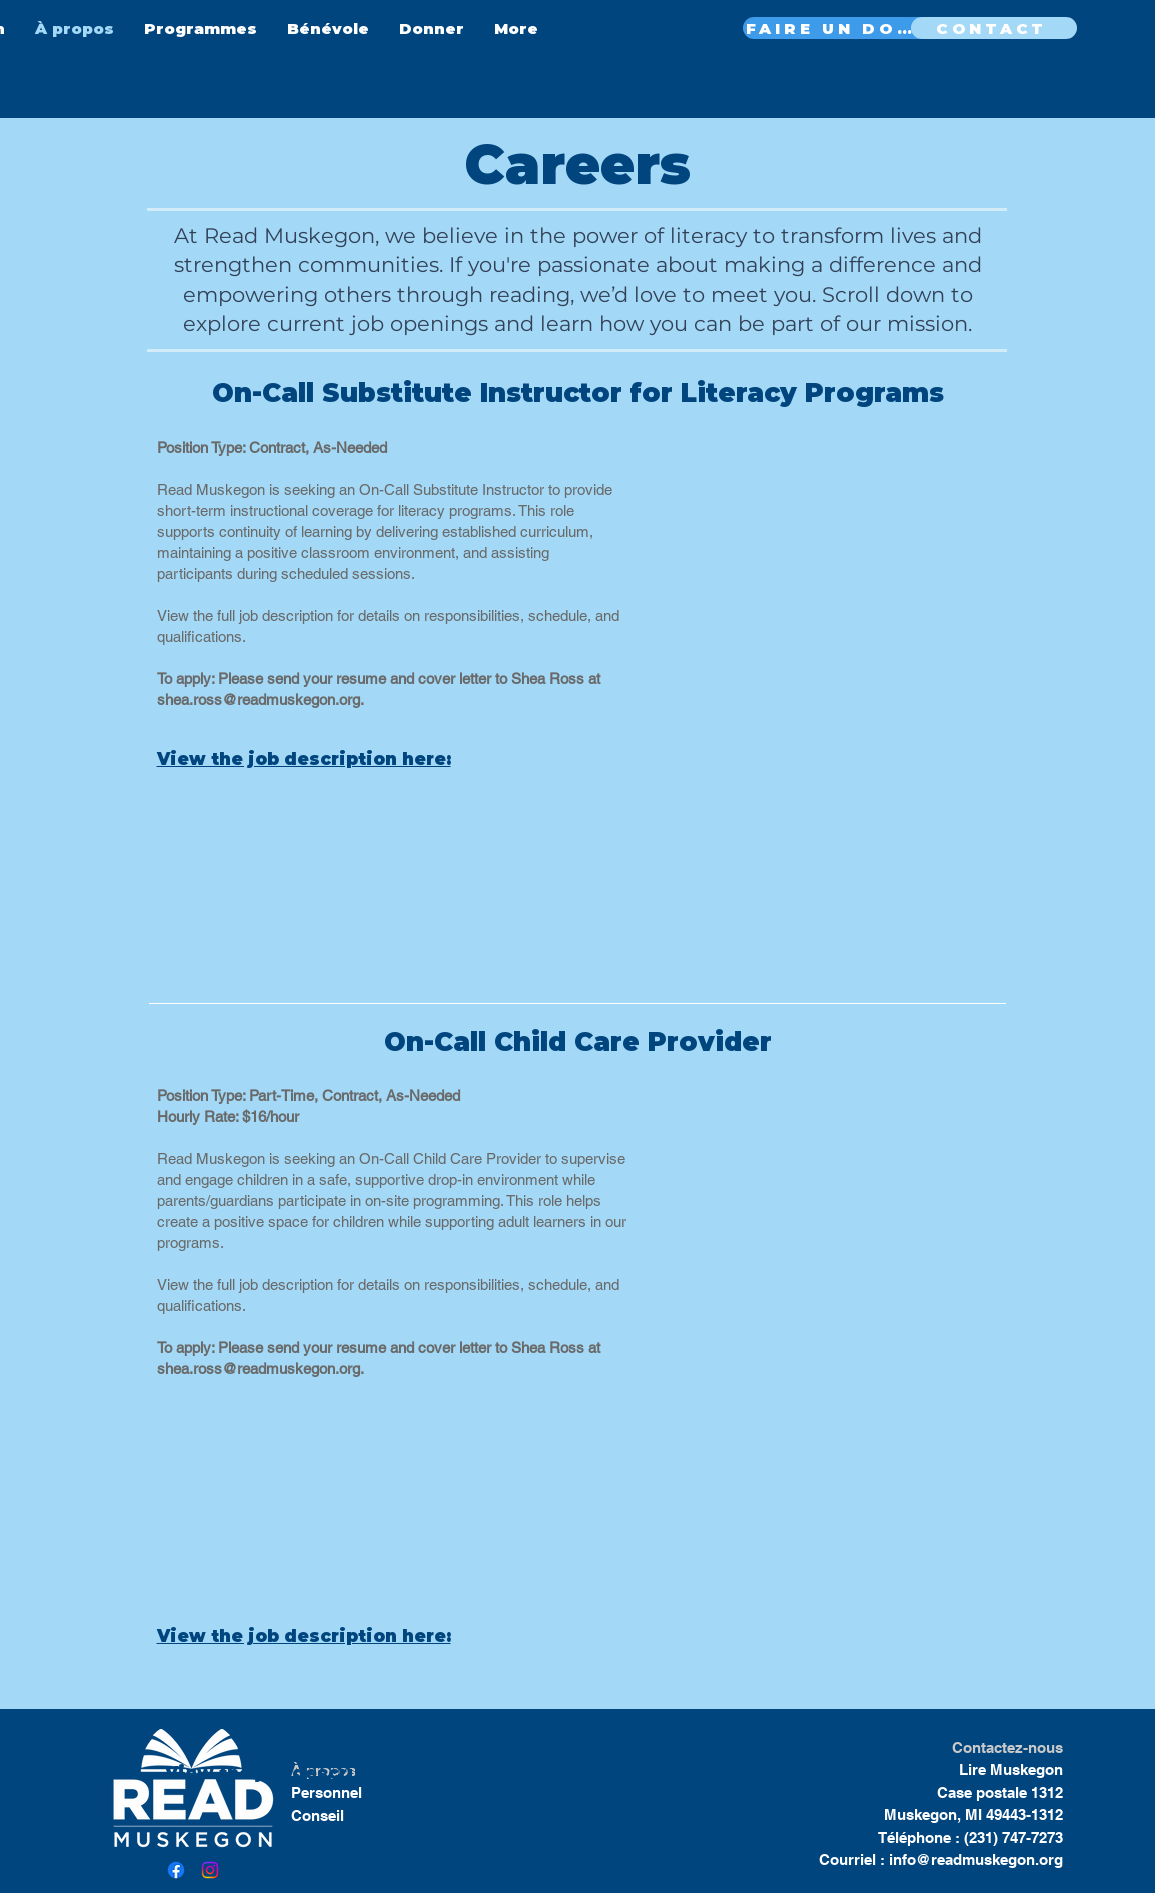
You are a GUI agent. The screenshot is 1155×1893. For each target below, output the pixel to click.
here (429, 1773)
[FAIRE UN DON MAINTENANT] (837, 28)
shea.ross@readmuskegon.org (258, 699)
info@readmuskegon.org (976, 1859)
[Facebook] (176, 1870)
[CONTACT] (994, 28)
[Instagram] (210, 1870)
